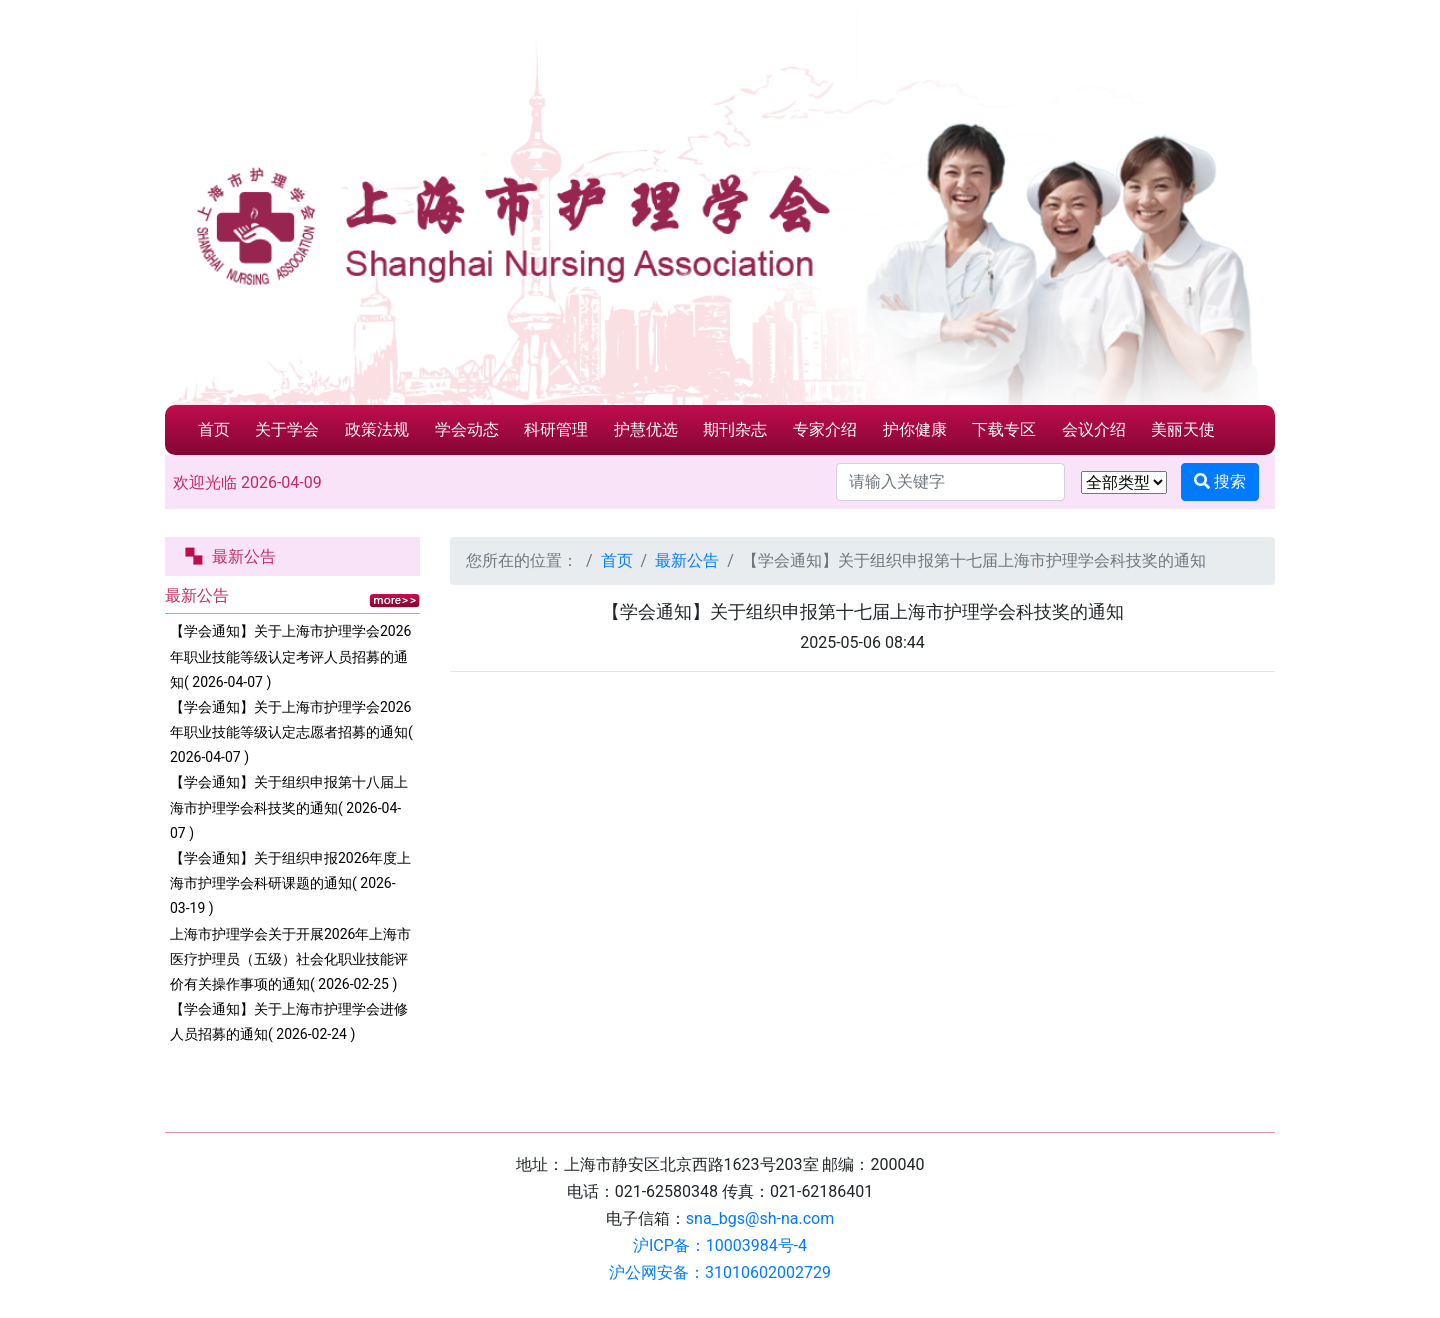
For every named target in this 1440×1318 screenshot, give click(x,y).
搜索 (1220, 481)
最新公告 (687, 560)
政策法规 (377, 429)
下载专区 (1004, 429)
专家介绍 (825, 429)
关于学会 (287, 429)
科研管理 (556, 429)
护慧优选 (646, 429)
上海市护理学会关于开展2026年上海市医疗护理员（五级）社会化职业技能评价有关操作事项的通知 (290, 959)
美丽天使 (1183, 429)
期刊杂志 (735, 429)
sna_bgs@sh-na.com (760, 1218)
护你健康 (915, 429)
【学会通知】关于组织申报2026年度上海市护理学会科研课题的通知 (290, 883)
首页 (214, 429)
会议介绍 (1094, 429)
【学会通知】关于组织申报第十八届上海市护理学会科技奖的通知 (289, 807)
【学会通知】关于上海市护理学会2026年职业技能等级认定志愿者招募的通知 (291, 732)
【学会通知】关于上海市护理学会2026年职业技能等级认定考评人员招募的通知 (290, 656)
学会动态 (467, 429)
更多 (394, 601)
